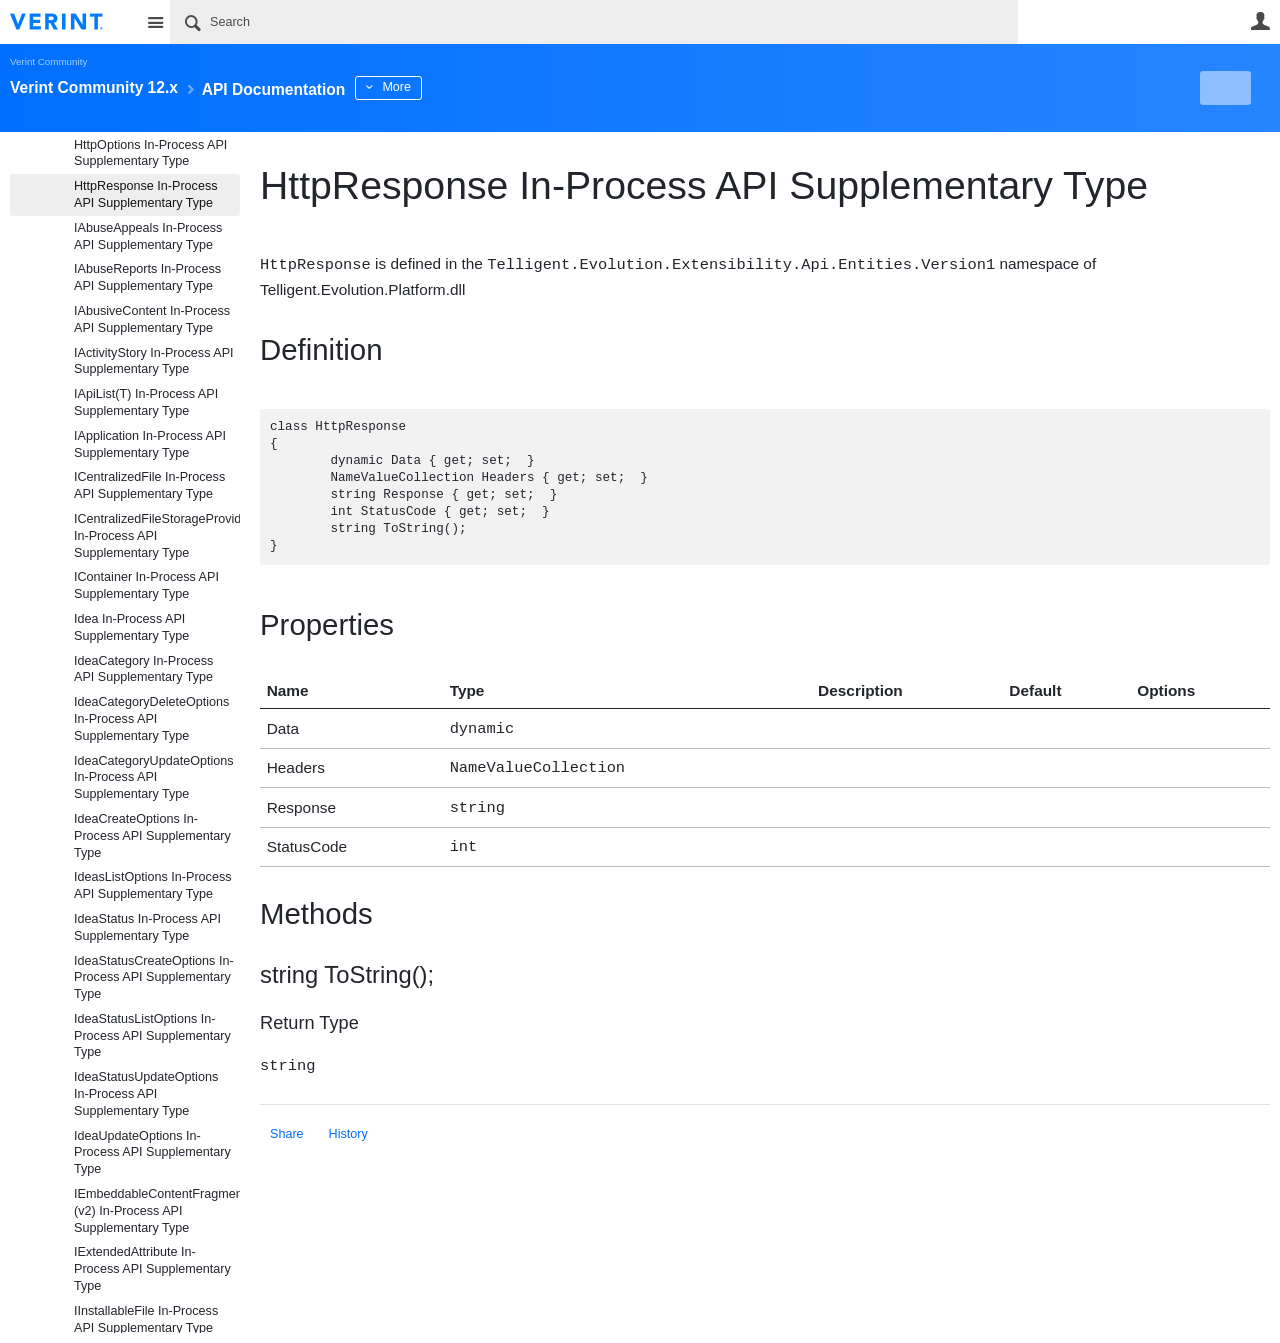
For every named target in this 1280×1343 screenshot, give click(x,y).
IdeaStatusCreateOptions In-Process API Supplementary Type (154, 978)
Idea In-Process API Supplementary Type (131, 627)
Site (155, 22)
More (449, 87)
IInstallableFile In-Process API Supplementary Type (146, 1319)
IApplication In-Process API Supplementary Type (150, 444)
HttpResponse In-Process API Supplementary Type (146, 194)
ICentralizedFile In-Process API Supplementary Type (149, 485)
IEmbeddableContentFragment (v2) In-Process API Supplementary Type (157, 1211)
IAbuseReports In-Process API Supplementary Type (147, 277)
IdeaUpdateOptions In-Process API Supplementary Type (152, 1153)
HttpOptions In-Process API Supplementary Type (150, 153)
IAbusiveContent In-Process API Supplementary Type (152, 319)
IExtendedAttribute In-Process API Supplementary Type (152, 1269)
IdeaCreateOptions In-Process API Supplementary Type (152, 836)
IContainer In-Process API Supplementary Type (146, 585)
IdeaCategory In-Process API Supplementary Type (143, 669)
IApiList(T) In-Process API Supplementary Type (146, 402)
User (1260, 21)
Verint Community (48, 61)
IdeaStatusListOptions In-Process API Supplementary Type (152, 1036)
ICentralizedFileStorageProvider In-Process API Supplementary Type (157, 536)
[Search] (594, 22)
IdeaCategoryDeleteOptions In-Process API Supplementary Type (151, 719)
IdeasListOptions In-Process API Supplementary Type (153, 885)
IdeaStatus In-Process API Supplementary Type (147, 927)
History (348, 1124)
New (1224, 88)
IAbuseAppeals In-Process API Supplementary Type (148, 236)
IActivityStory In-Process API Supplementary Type (154, 361)
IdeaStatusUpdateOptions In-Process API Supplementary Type (146, 1094)
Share (287, 1124)
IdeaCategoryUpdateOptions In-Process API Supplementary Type (154, 778)
